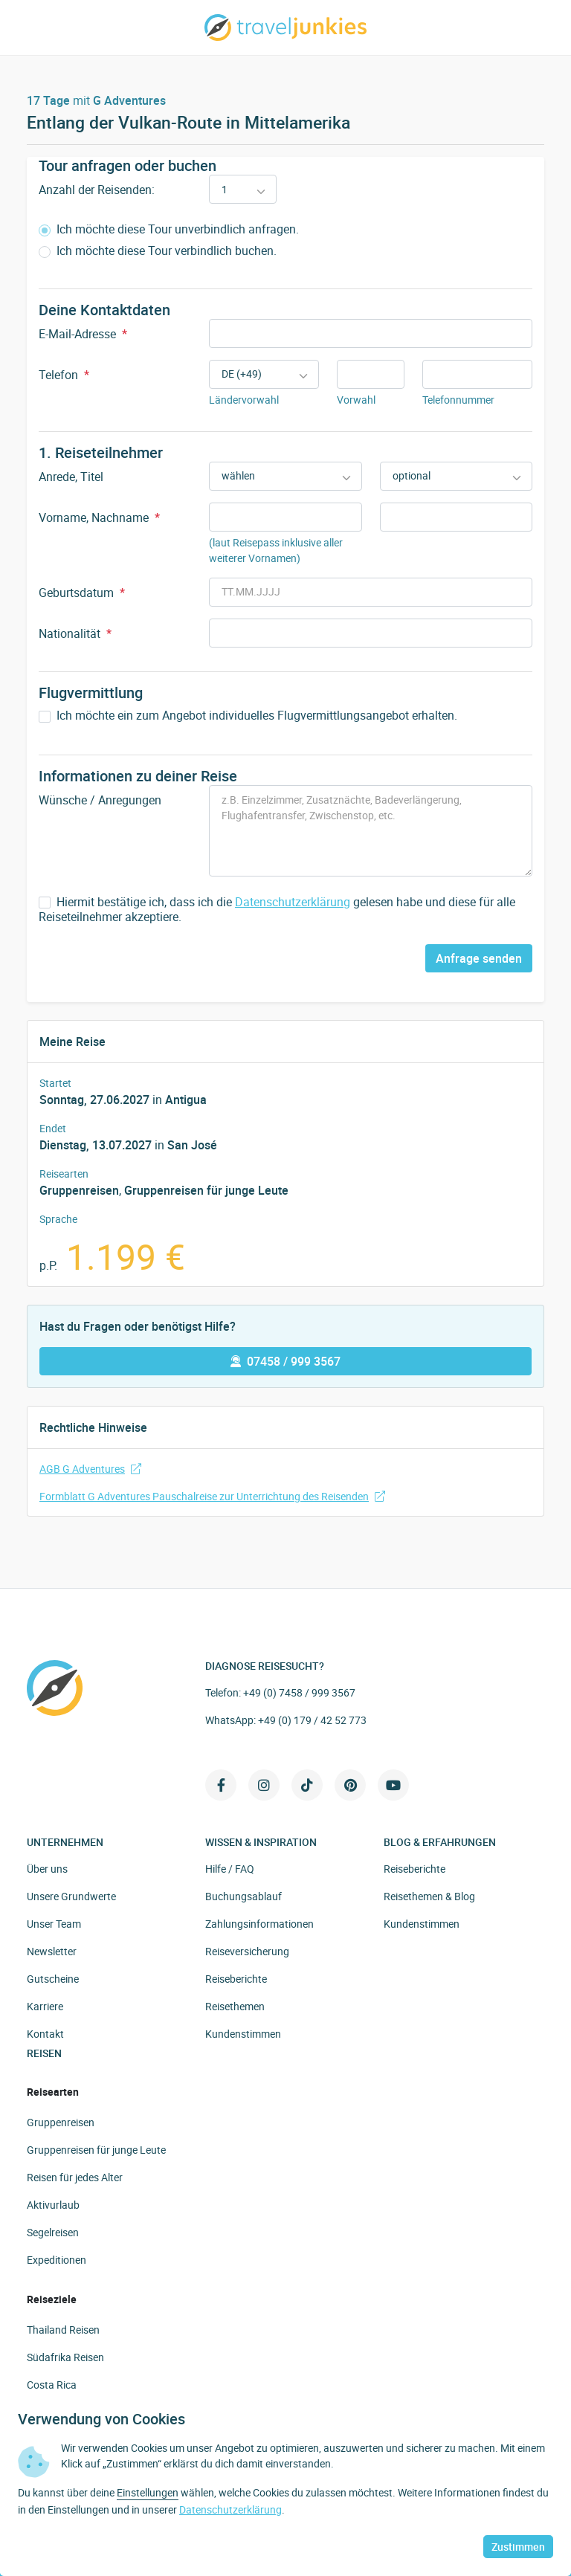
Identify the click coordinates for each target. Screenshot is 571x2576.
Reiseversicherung (247, 1951)
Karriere (45, 2006)
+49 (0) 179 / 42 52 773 (312, 1720)
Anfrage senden (479, 958)
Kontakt (45, 2034)
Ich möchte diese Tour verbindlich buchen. (158, 251)
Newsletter (52, 1951)
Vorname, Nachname (99, 517)
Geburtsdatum (82, 592)
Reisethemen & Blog (429, 1896)
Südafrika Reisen (65, 2357)
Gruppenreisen (79, 1190)
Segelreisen (53, 2232)
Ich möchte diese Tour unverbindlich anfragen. (169, 229)
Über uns (47, 1869)
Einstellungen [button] (147, 2492)
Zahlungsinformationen (259, 1924)
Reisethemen (235, 2006)
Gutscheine (53, 1979)
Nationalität (75, 633)
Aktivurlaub (53, 2205)
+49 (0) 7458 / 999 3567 (299, 1692)
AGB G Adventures (90, 1469)
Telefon (64, 375)
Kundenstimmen (243, 2034)
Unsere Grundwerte (71, 1896)
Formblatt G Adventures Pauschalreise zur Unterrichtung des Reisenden (212, 1496)
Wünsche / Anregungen (100, 800)
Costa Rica (52, 2385)
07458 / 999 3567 (285, 1361)
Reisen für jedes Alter (75, 2177)
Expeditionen (56, 2260)
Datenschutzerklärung (292, 902)
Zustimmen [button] (518, 2547)
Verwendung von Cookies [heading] (101, 2419)
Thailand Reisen (63, 2329)
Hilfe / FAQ (229, 1869)
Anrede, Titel (71, 476)
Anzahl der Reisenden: (97, 189)
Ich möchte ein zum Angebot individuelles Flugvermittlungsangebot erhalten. (248, 715)
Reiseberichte (236, 1979)
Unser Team (54, 1924)
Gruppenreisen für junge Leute (206, 1190)
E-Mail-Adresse (83, 334)
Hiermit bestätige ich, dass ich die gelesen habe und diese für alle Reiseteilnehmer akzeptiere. (277, 910)
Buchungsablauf (243, 1896)
